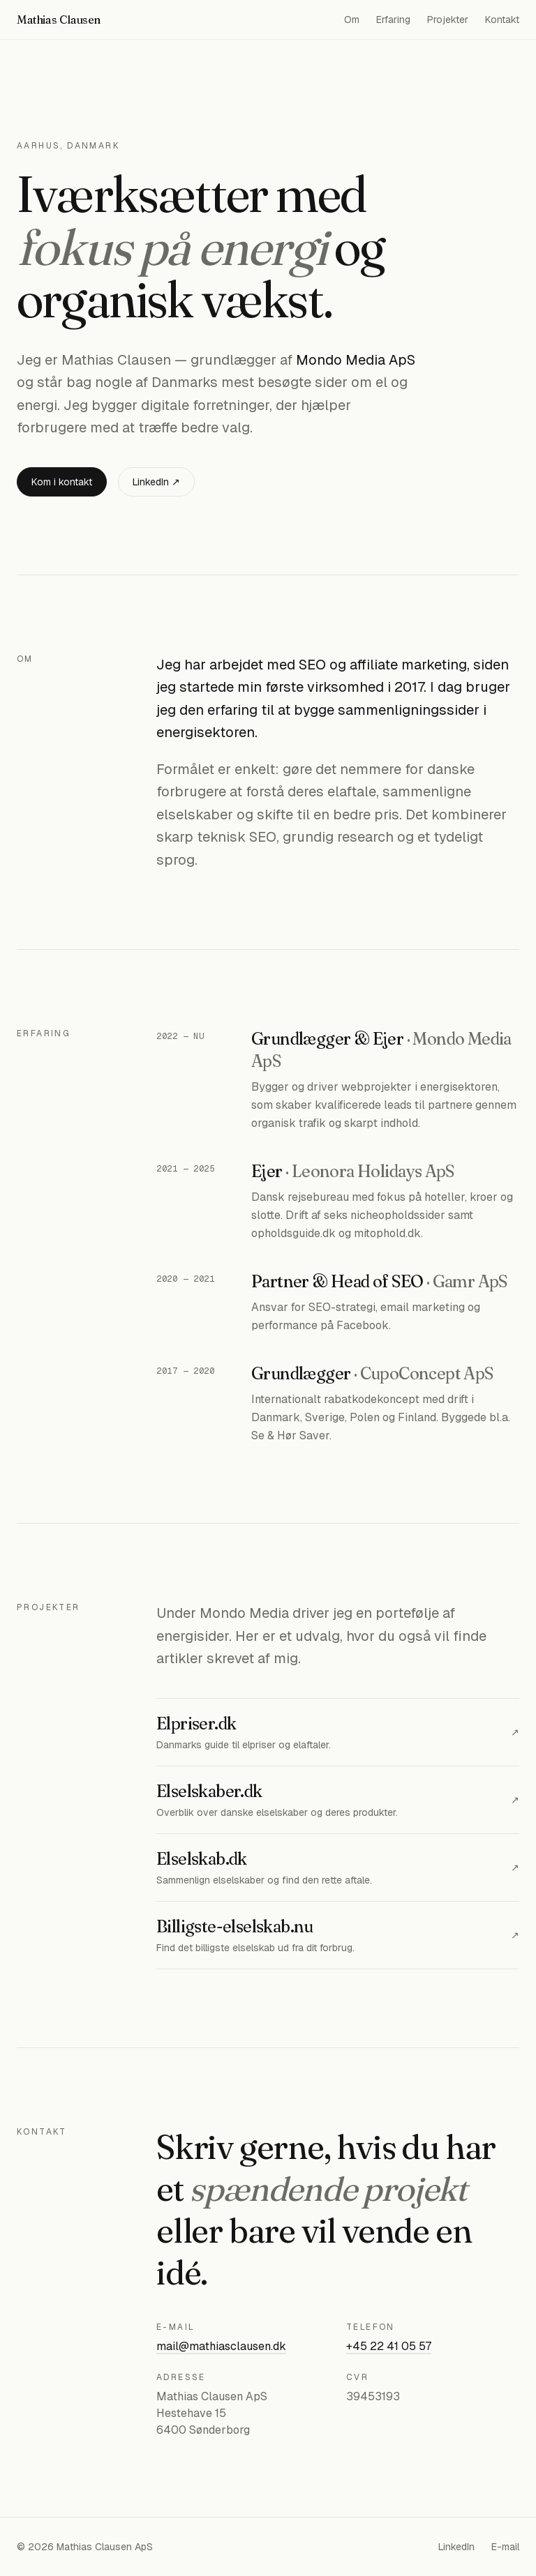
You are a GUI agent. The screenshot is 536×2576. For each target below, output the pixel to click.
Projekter (447, 19)
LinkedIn (456, 2546)
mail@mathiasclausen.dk (221, 2346)
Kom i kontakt (61, 482)
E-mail (505, 2546)
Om (351, 19)
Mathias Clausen (58, 19)
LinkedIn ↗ (156, 482)
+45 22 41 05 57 (388, 2346)
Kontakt (502, 19)
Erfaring (393, 19)
